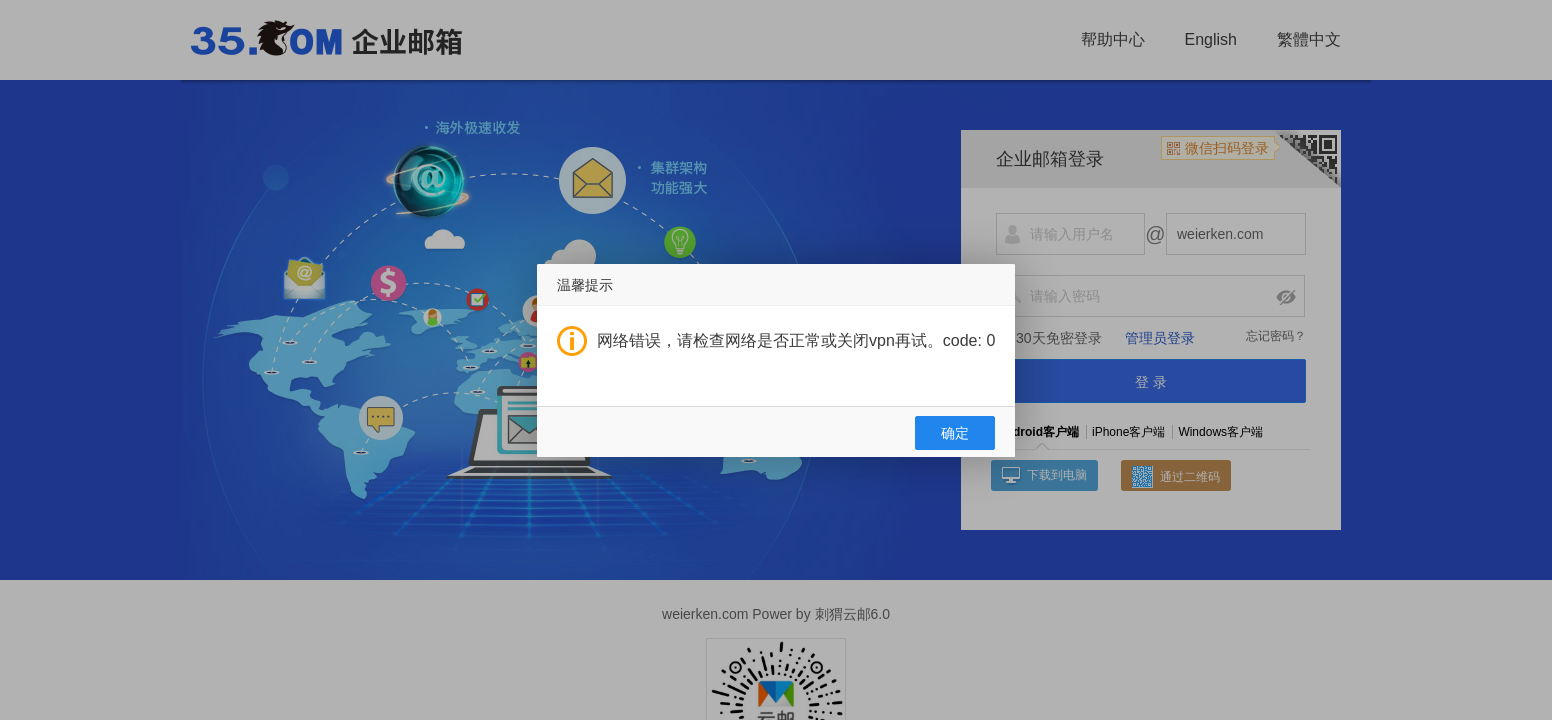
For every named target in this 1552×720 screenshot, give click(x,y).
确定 (955, 433)
